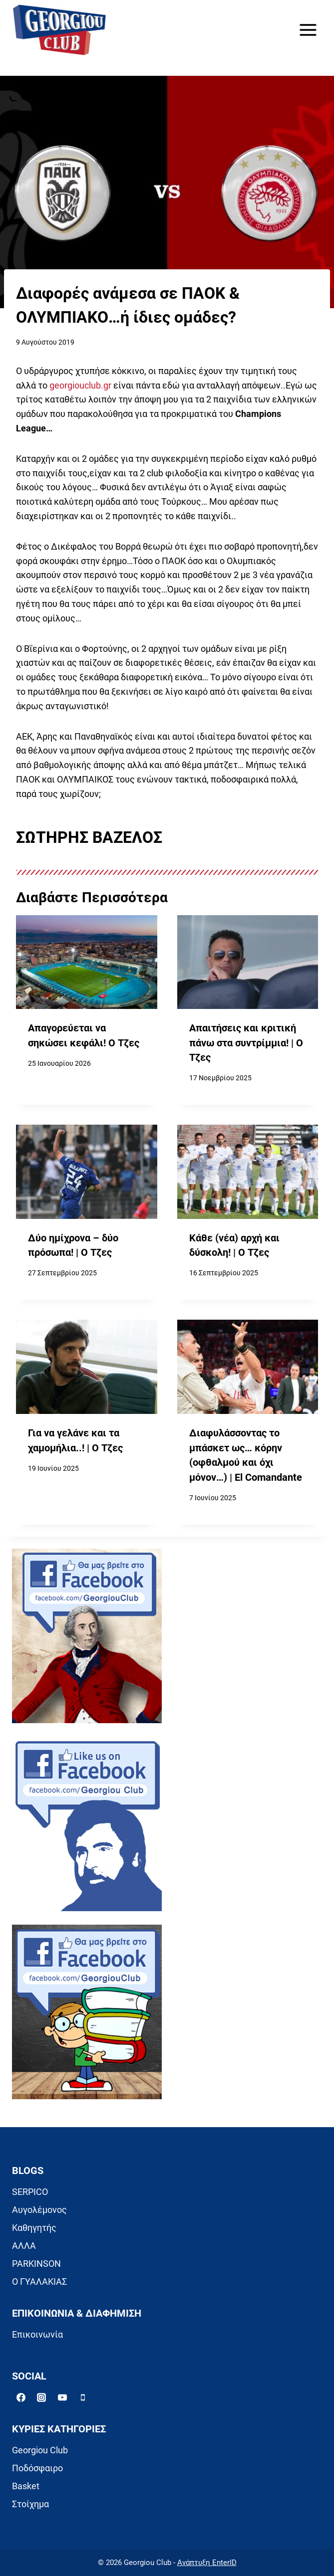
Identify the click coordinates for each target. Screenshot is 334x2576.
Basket (25, 2486)
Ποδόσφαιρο (37, 2468)
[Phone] (83, 2397)
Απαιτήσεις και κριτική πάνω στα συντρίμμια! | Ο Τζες (246, 1042)
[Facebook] (21, 2397)
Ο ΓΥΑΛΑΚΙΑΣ (39, 2281)
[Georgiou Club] (59, 30)
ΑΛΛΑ (24, 2245)
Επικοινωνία (37, 2334)
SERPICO (30, 2191)
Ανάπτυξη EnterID (207, 2562)
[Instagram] (41, 2397)
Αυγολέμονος (39, 2209)
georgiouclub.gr (80, 385)
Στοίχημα (30, 2504)
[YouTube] (62, 2397)
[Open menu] (308, 29)
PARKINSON (36, 2263)
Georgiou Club (40, 2450)
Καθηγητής (34, 2227)
